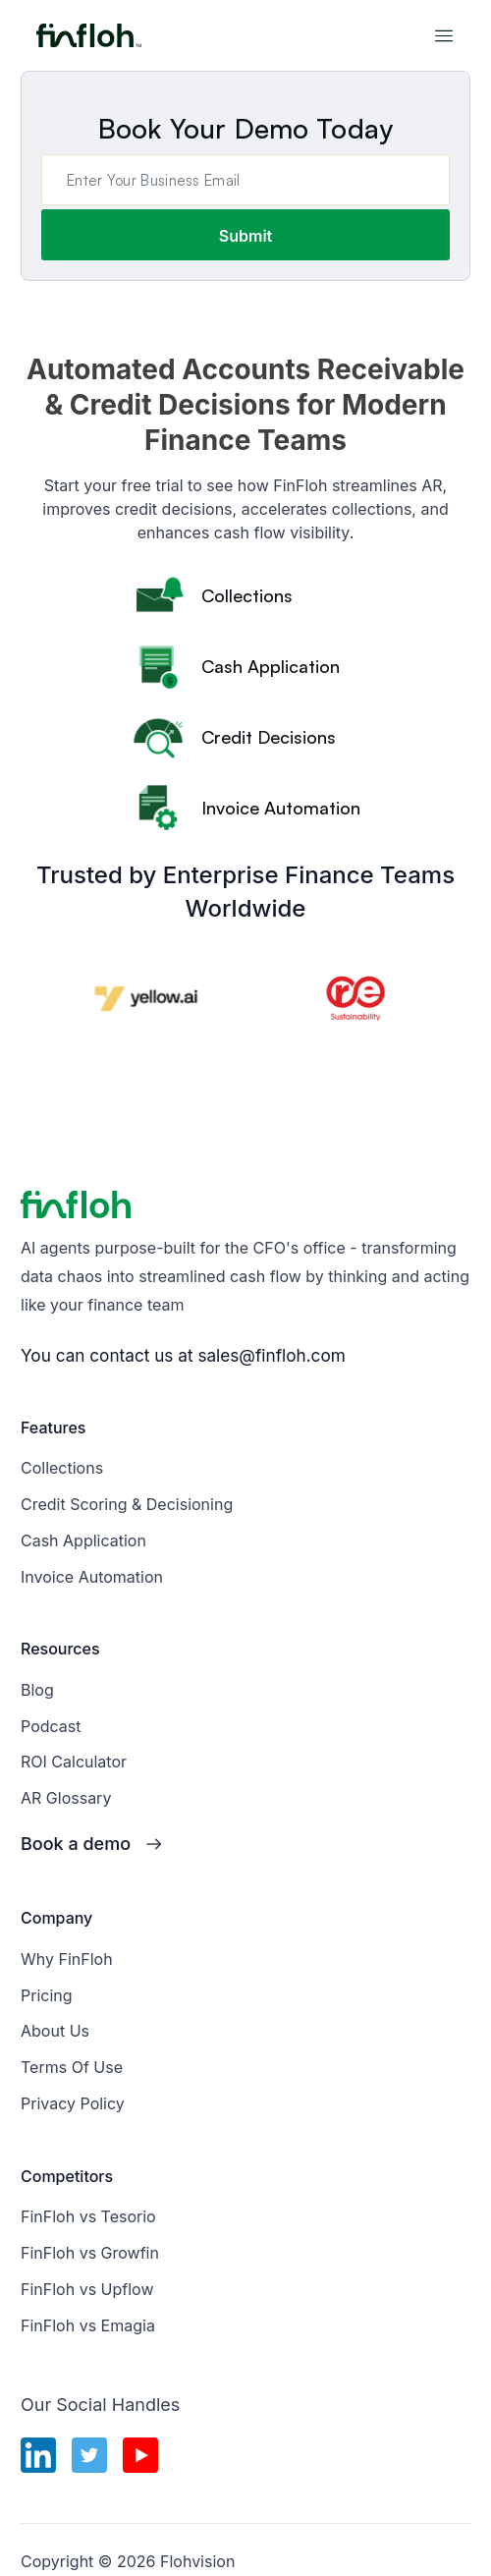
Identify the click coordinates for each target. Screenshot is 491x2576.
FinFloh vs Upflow (87, 2289)
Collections (62, 1468)
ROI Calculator (74, 1761)
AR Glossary (66, 1798)
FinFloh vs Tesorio (88, 2216)
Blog (37, 1690)
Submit (245, 236)
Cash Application (83, 1540)
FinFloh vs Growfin (90, 2253)
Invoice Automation (92, 1577)
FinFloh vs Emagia (88, 2325)
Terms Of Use (72, 2067)
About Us (55, 2031)
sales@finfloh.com (271, 1355)
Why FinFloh (67, 1959)
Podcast (51, 1726)
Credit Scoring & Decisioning (127, 1504)
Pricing (47, 1995)
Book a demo (76, 1843)
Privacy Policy (73, 2103)
